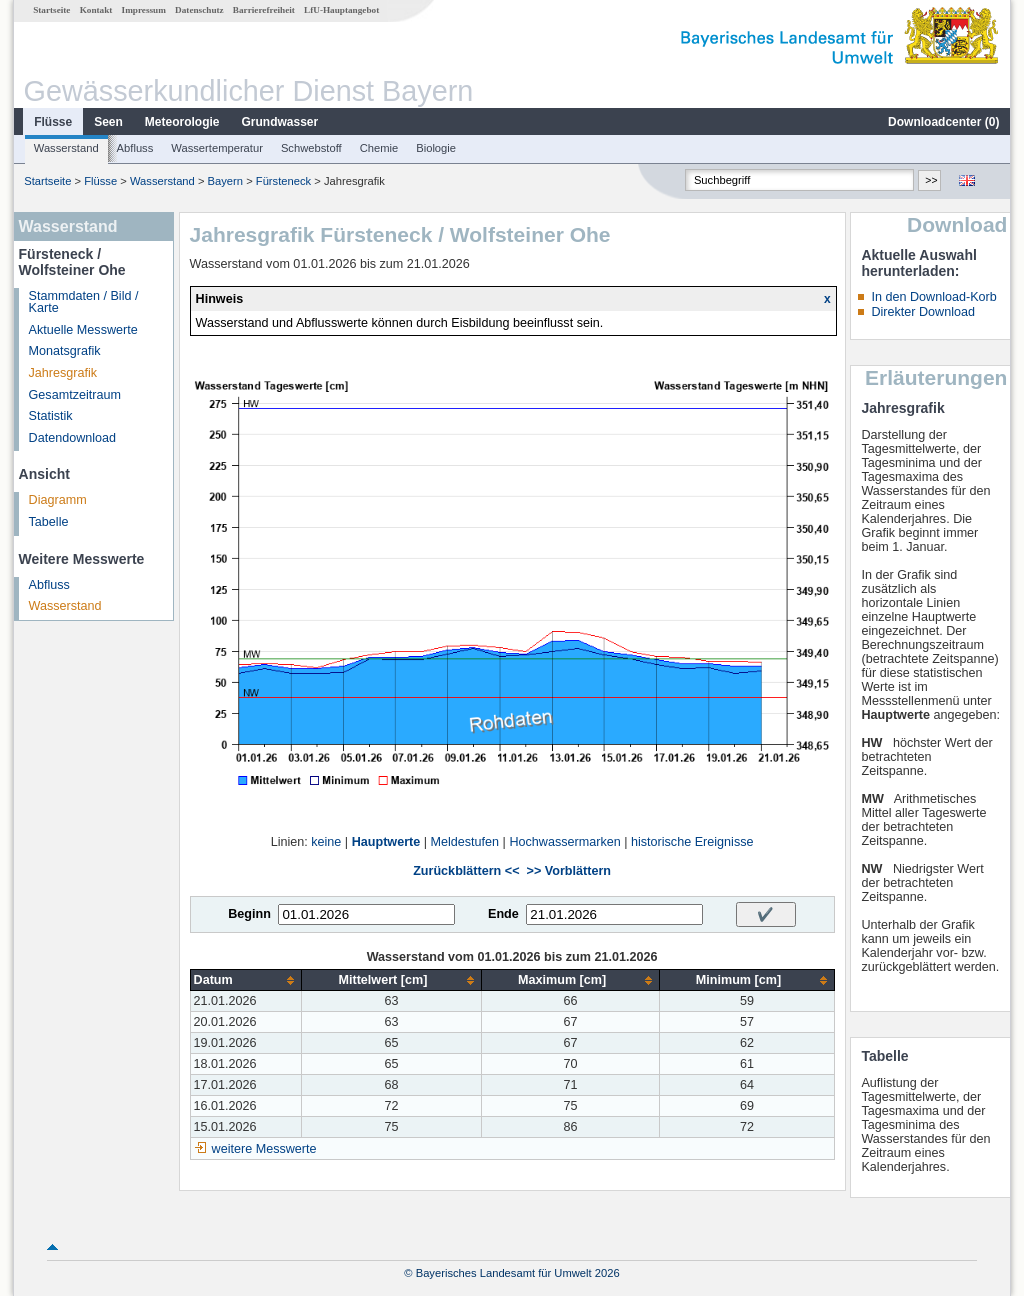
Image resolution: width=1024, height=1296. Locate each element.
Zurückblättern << (466, 871)
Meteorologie (182, 122)
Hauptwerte (386, 842)
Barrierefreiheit (264, 10)
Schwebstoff (311, 148)
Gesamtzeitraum (75, 395)
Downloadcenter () (943, 122)
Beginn (249, 914)
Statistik (51, 416)
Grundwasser (280, 122)
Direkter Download (923, 312)
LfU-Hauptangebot (341, 10)
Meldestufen (465, 842)
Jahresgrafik (63, 373)
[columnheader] (246, 980)
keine (326, 842)
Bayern (225, 181)
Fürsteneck (283, 181)
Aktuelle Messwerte (83, 330)
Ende (503, 914)
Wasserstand (66, 148)
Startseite (51, 10)
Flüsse (53, 122)
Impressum (144, 10)
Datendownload (73, 438)
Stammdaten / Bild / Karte (84, 302)
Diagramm (58, 500)
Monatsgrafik (65, 351)
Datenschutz (199, 10)
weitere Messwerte (264, 1149)
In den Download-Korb (933, 297)
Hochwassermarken (564, 842)
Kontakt (96, 10)
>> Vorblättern (569, 871)
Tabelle (49, 522)
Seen (108, 122)
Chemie (379, 148)
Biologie (436, 148)
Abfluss (135, 148)
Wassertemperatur (217, 148)
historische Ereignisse (692, 842)
